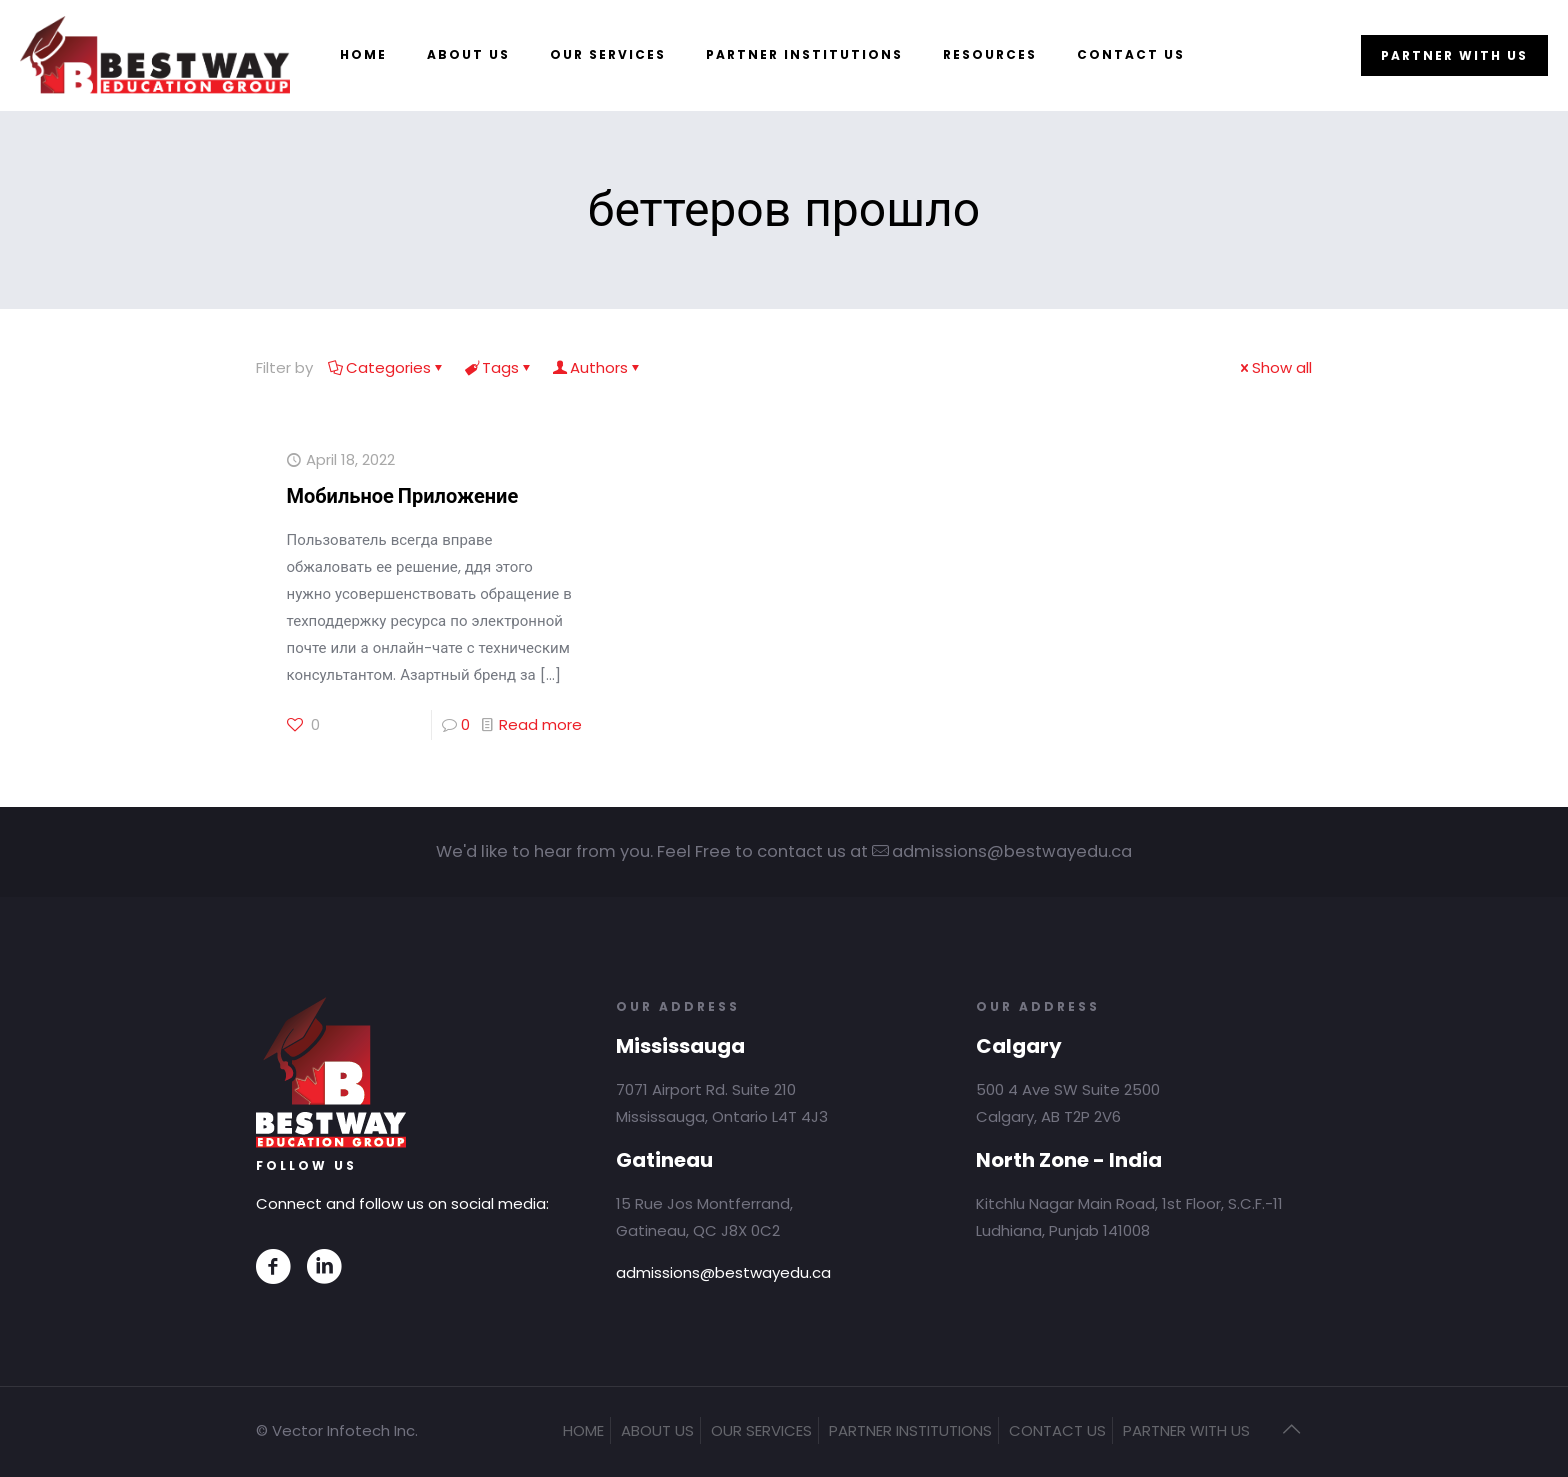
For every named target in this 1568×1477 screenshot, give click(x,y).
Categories (387, 367)
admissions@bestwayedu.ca (723, 1272)
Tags (499, 367)
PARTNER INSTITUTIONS (910, 1430)
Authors (597, 367)
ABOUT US (657, 1430)
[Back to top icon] (1291, 1429)
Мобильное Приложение (403, 496)
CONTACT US (1057, 1430)
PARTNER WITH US (1454, 55)
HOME (583, 1430)
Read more (540, 724)
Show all (1274, 367)
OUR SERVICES (761, 1430)
